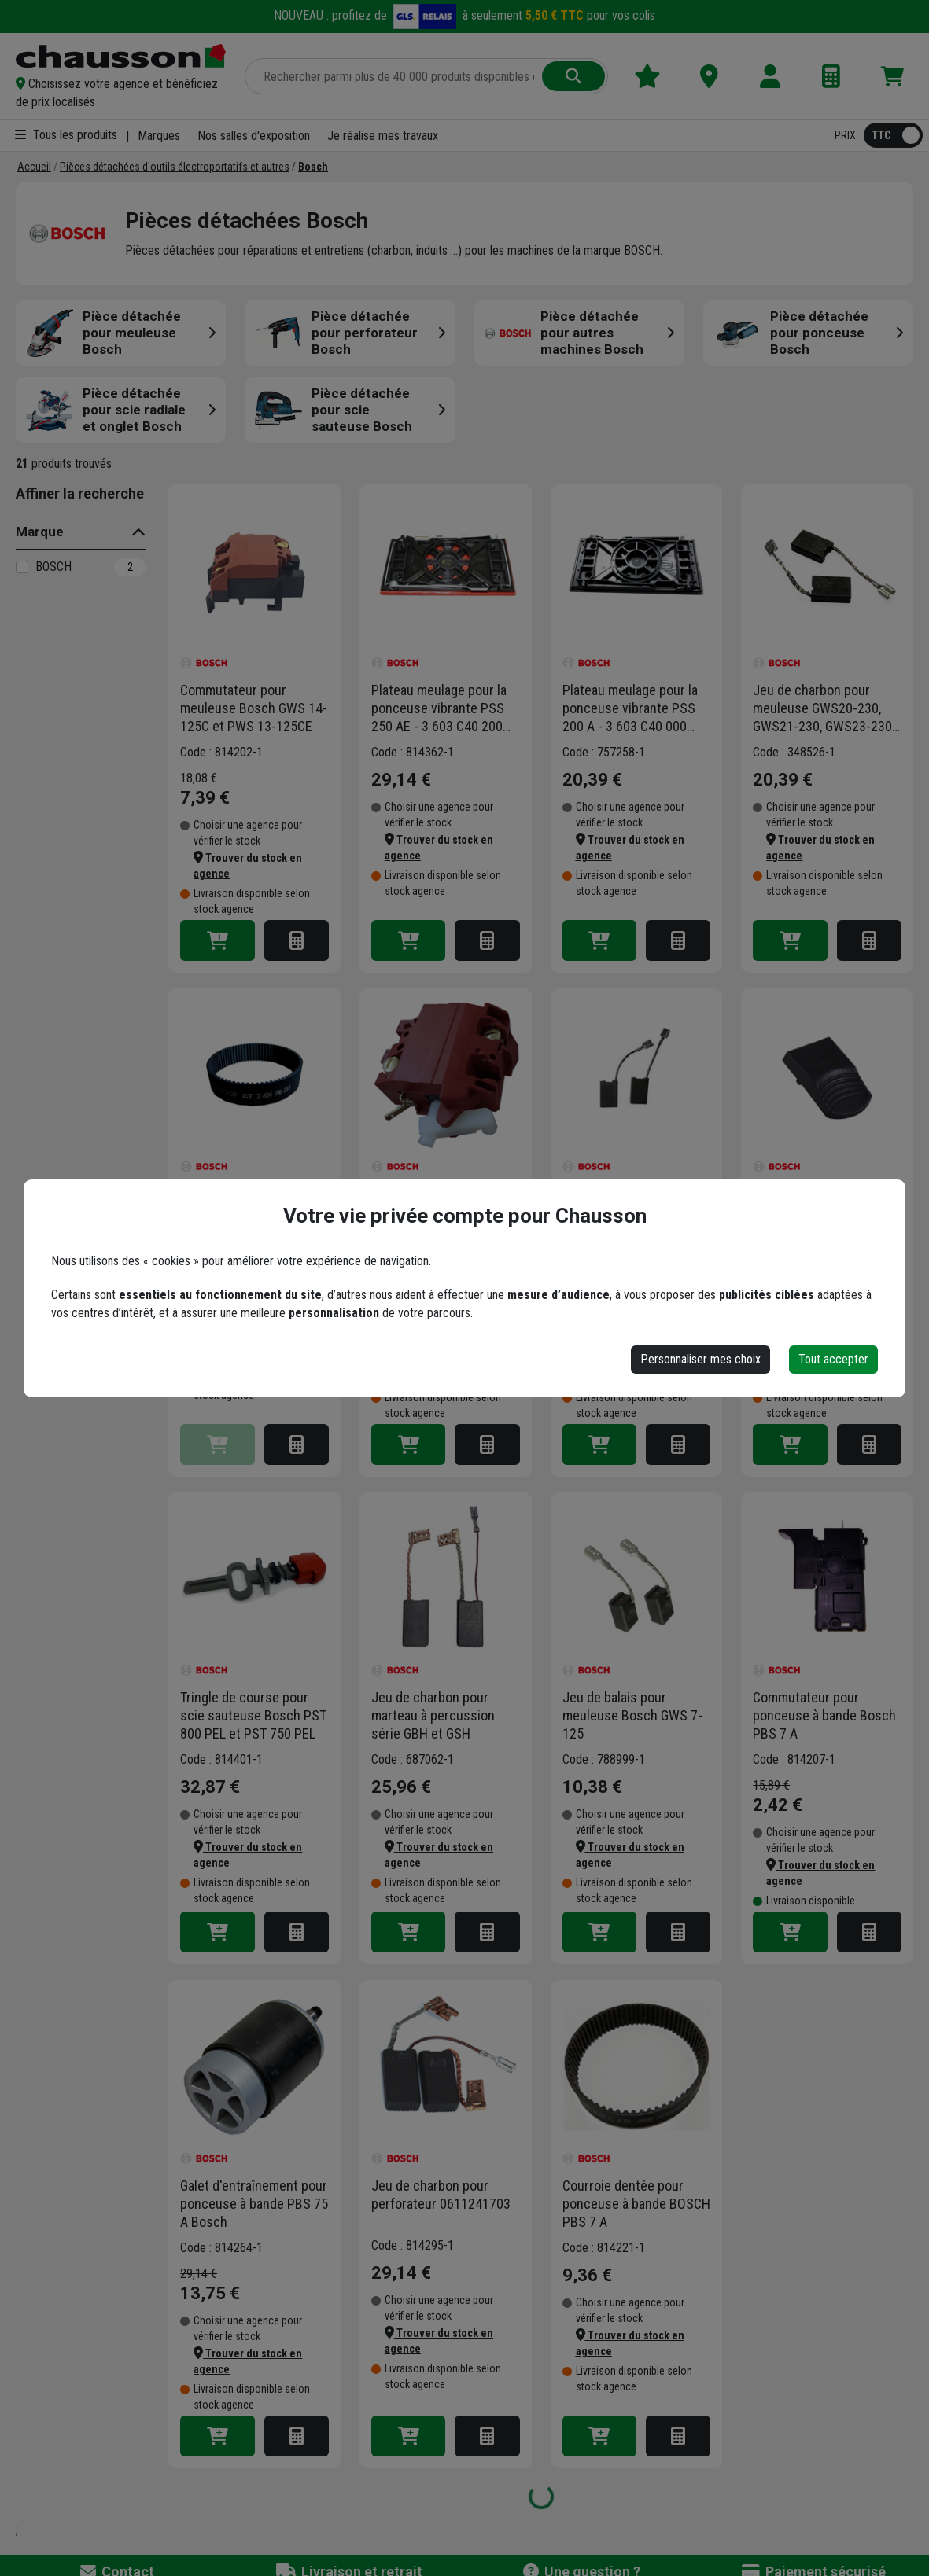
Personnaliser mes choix (700, 1359)
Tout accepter (833, 1359)
